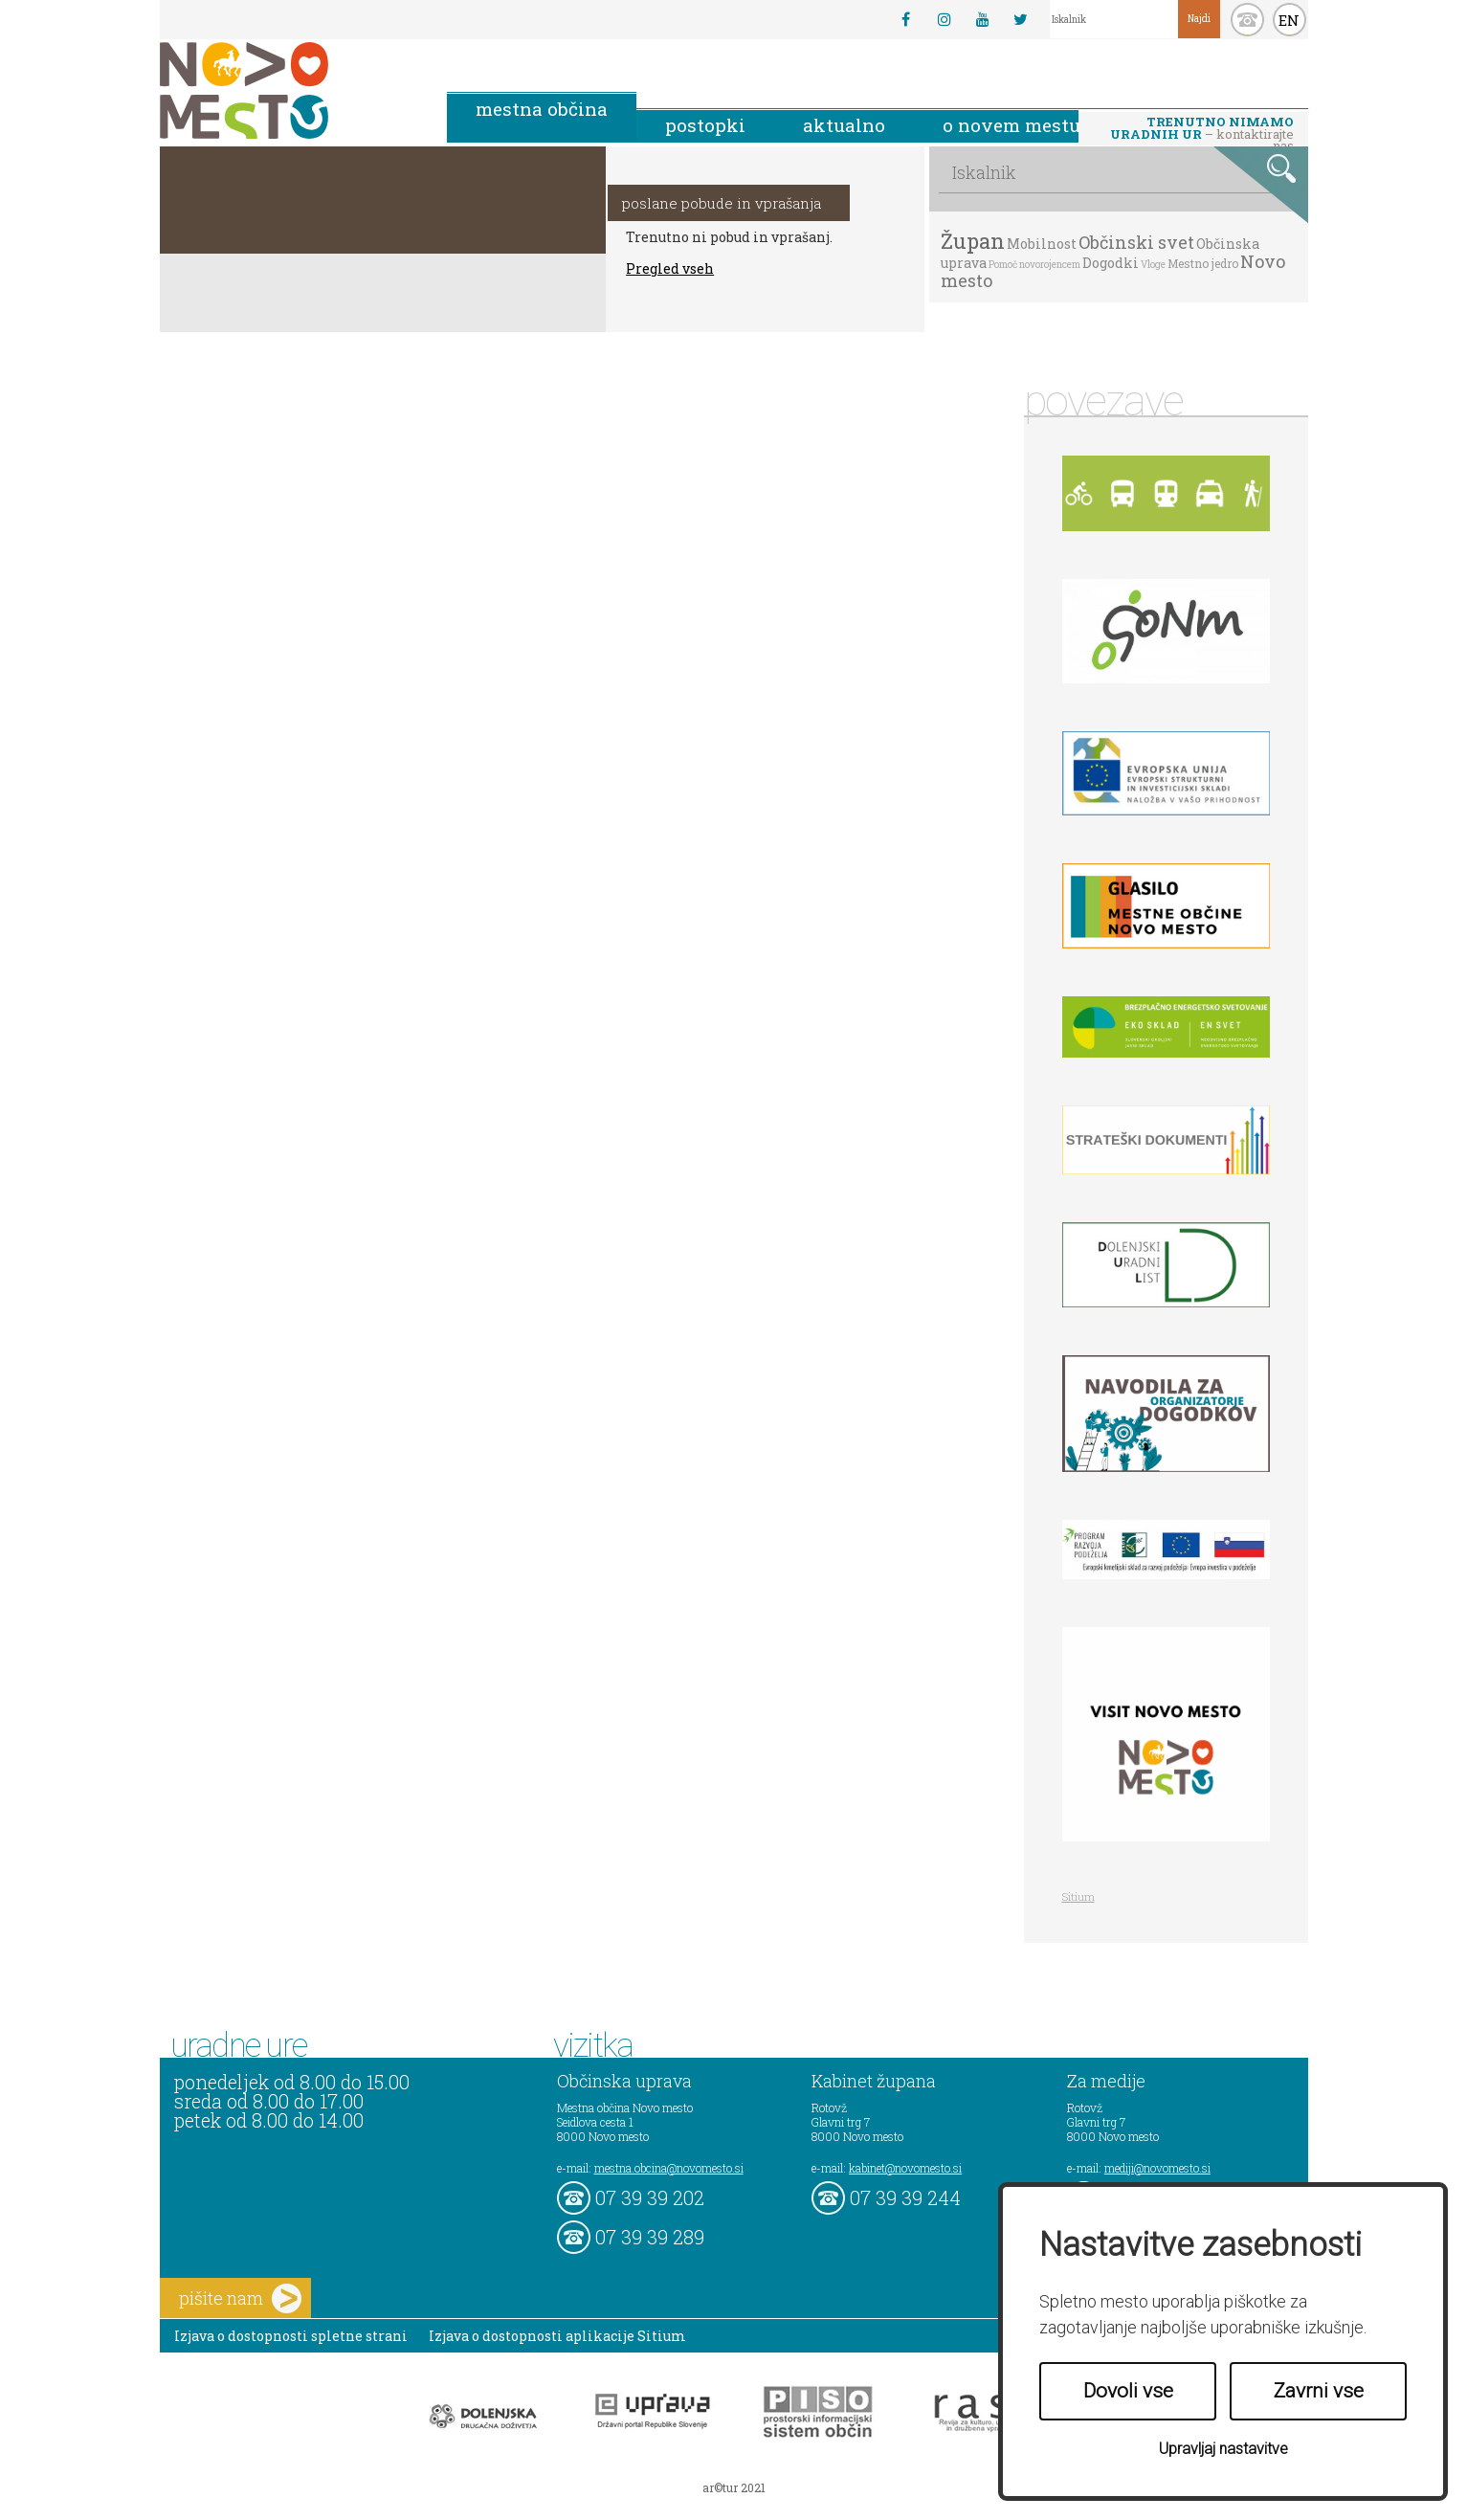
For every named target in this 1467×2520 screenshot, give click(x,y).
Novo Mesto (289, 90)
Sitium (1078, 1896)
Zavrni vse (1319, 2390)
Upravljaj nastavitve (1223, 2449)
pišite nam (240, 2298)
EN (1289, 20)
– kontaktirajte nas (1202, 129)
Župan (973, 241)
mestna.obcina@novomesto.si (669, 2167)
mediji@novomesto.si (1157, 2167)
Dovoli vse (1128, 2390)
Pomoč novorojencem (1034, 264)
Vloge (1153, 264)
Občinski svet (1136, 242)
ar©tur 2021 (734, 2487)
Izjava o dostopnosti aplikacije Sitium (557, 2336)
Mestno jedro (1202, 263)
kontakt (1247, 19)
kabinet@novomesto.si (905, 2167)
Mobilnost (1042, 243)
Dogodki (1110, 263)
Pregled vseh (670, 268)
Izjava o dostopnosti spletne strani (291, 2336)
